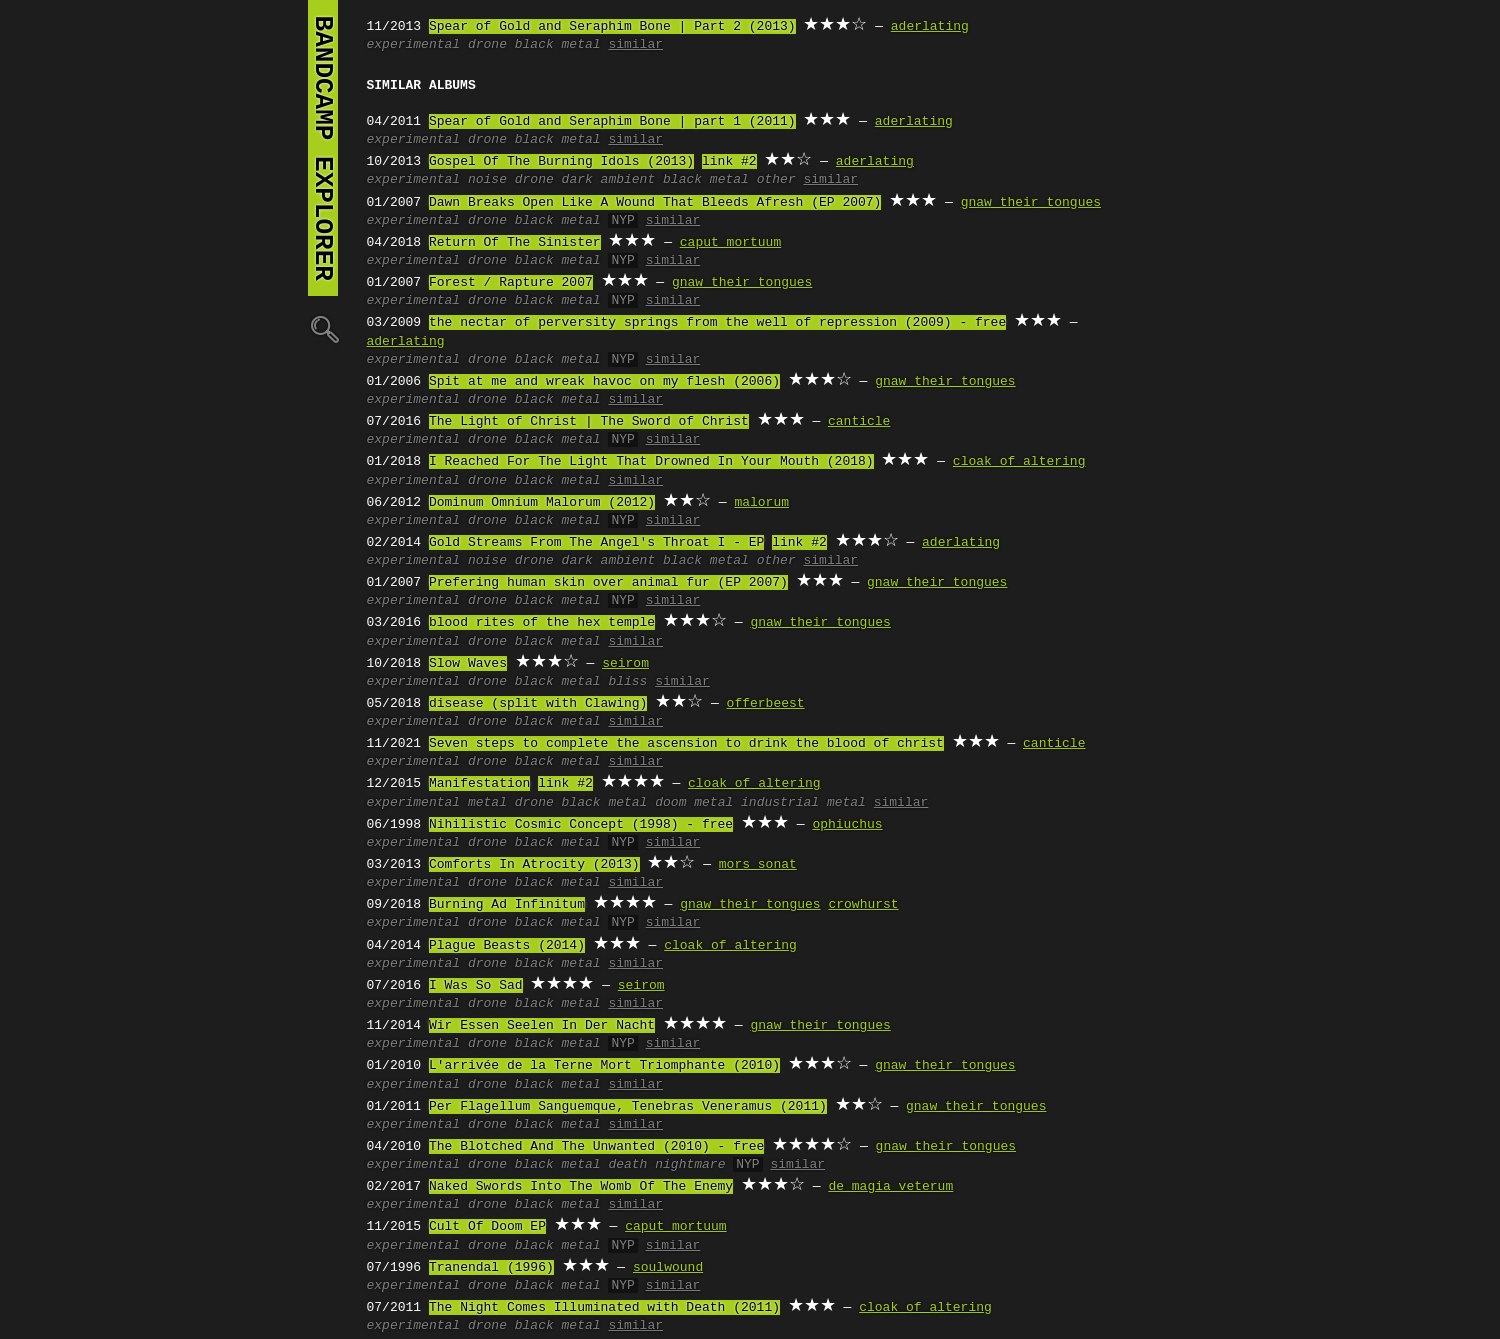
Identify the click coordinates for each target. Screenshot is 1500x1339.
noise (487, 180)
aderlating (930, 27)
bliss (627, 682)
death (627, 1165)
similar (635, 45)
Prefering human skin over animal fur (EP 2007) (608, 583)
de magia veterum (890, 1187)
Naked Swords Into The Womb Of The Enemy (581, 1187)
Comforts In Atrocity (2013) (534, 865)
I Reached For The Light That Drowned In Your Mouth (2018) (651, 462)
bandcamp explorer (323, 148)
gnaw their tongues (1031, 203)
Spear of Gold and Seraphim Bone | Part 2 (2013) (612, 27)
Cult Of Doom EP (487, 1227)
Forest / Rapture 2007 (511, 283)
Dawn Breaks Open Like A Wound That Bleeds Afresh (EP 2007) (655, 203)
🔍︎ (323, 328)
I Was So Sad (476, 986)
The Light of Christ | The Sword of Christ (589, 422)
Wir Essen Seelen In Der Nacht (542, 1026)
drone (487, 45)
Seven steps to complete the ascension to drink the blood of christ (686, 744)
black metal (558, 45)
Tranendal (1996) (491, 1268)
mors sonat (758, 865)
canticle (859, 422)
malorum (761, 503)
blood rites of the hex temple (542, 623)
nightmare (690, 1165)
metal (487, 803)
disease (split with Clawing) (538, 704)
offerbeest (766, 704)
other (776, 180)
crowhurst (863, 905)
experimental (414, 45)
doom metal (694, 803)
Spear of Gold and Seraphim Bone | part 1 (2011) (612, 122)
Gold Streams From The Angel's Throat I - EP (596, 543)
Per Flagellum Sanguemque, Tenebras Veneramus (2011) (628, 1107)
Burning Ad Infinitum (507, 905)
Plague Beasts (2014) (507, 946)
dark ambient (609, 180)
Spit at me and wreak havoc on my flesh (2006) (604, 382)
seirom (625, 664)
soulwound (668, 1268)
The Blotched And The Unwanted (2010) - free (596, 1147)
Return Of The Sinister (515, 243)
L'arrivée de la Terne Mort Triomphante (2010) (604, 1066)
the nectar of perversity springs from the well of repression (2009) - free (717, 323)
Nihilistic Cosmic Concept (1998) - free (581, 825)
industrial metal (803, 803)
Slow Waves (468, 664)
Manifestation (479, 784)
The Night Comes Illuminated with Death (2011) (604, 1308)
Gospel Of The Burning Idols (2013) (561, 162)
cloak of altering (1019, 462)
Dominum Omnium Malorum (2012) (542, 503)
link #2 (729, 162)
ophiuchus (847, 825)
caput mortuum (730, 243)
